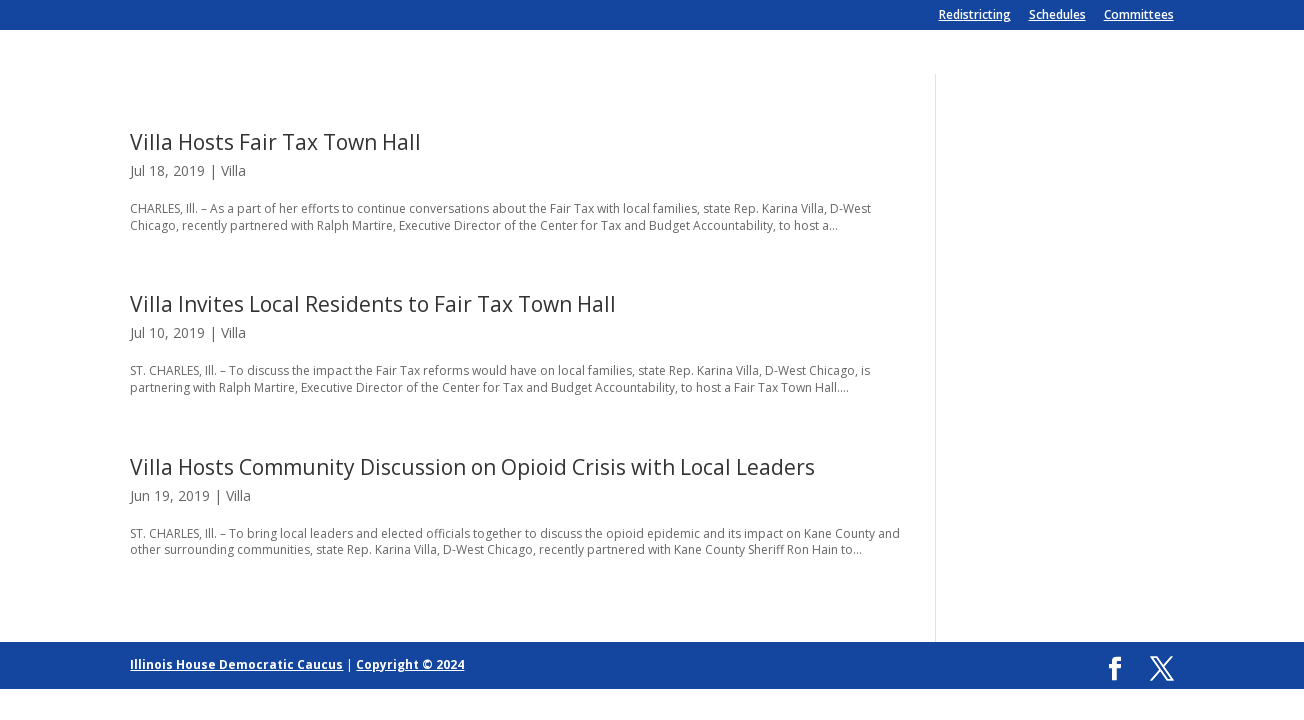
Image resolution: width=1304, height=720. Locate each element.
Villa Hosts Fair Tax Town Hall (275, 142)
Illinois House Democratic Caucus (236, 664)
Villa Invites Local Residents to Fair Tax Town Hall (373, 304)
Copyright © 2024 (410, 664)
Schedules (1057, 16)
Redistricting (975, 16)
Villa (233, 170)
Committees (1139, 16)
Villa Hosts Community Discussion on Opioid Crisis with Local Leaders (472, 467)
